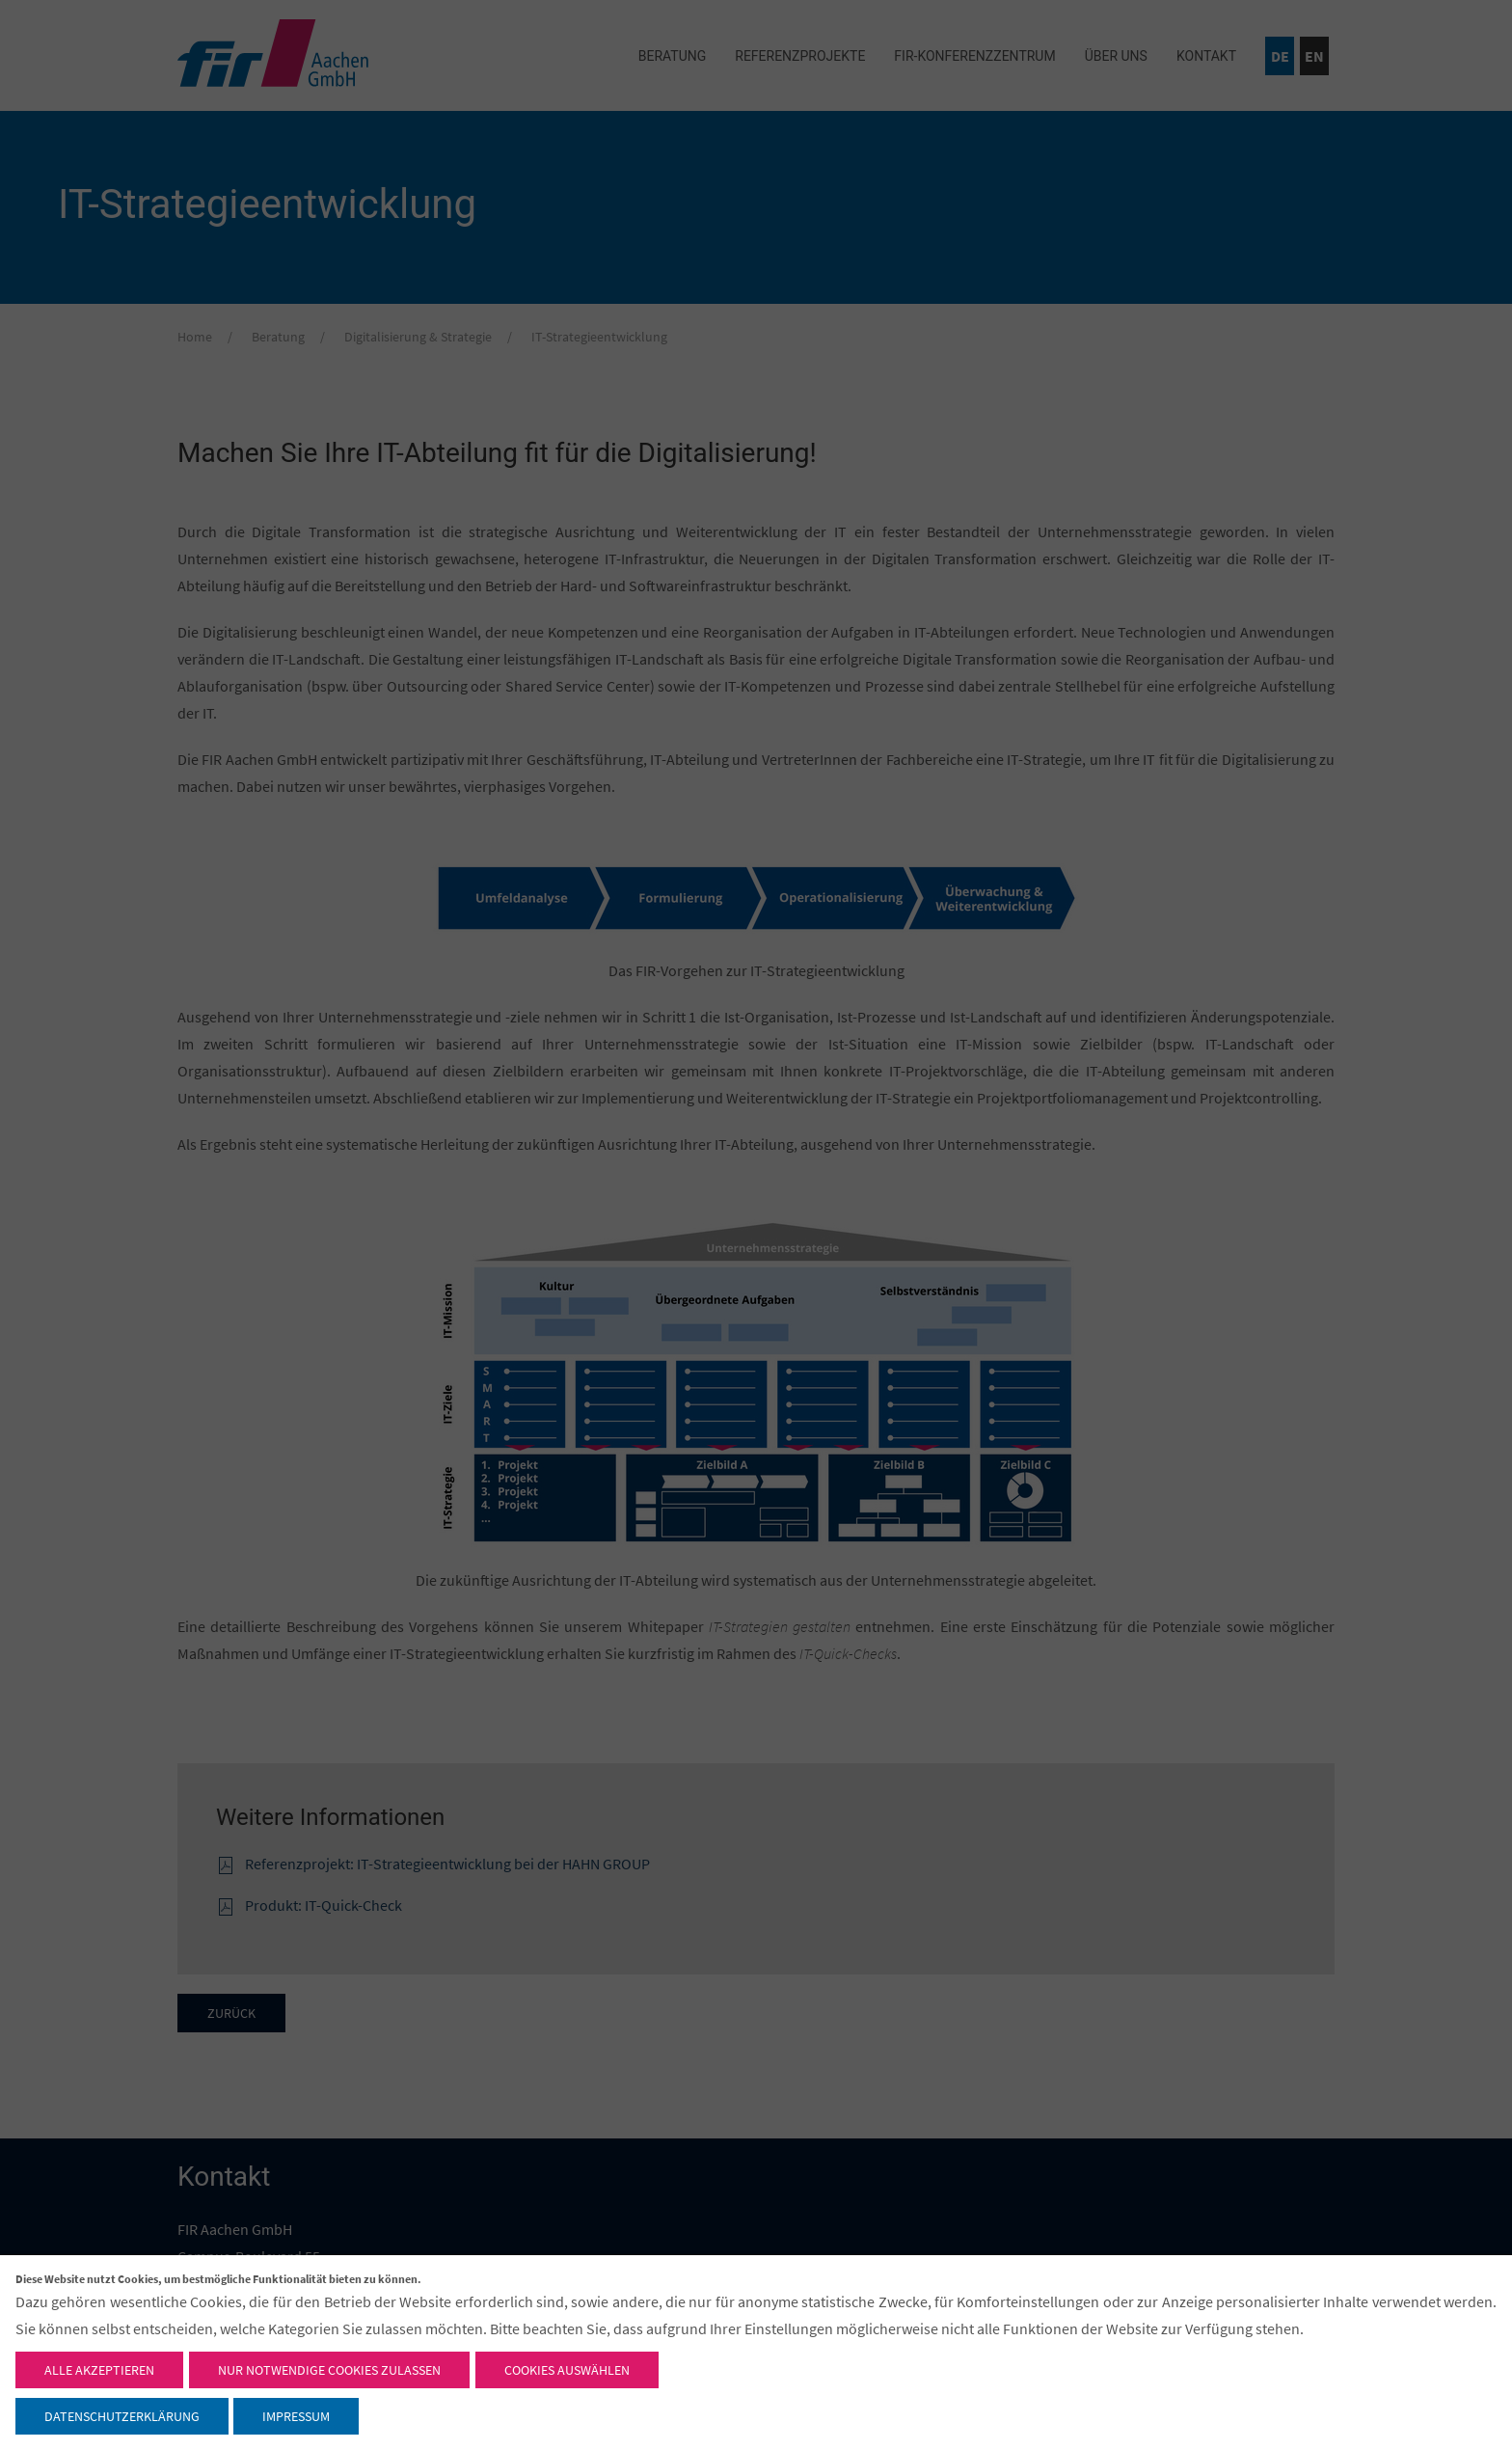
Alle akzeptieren (99, 2370)
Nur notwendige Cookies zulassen (329, 2370)
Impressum (296, 2416)
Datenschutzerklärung (122, 2416)
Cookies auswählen (567, 2370)
